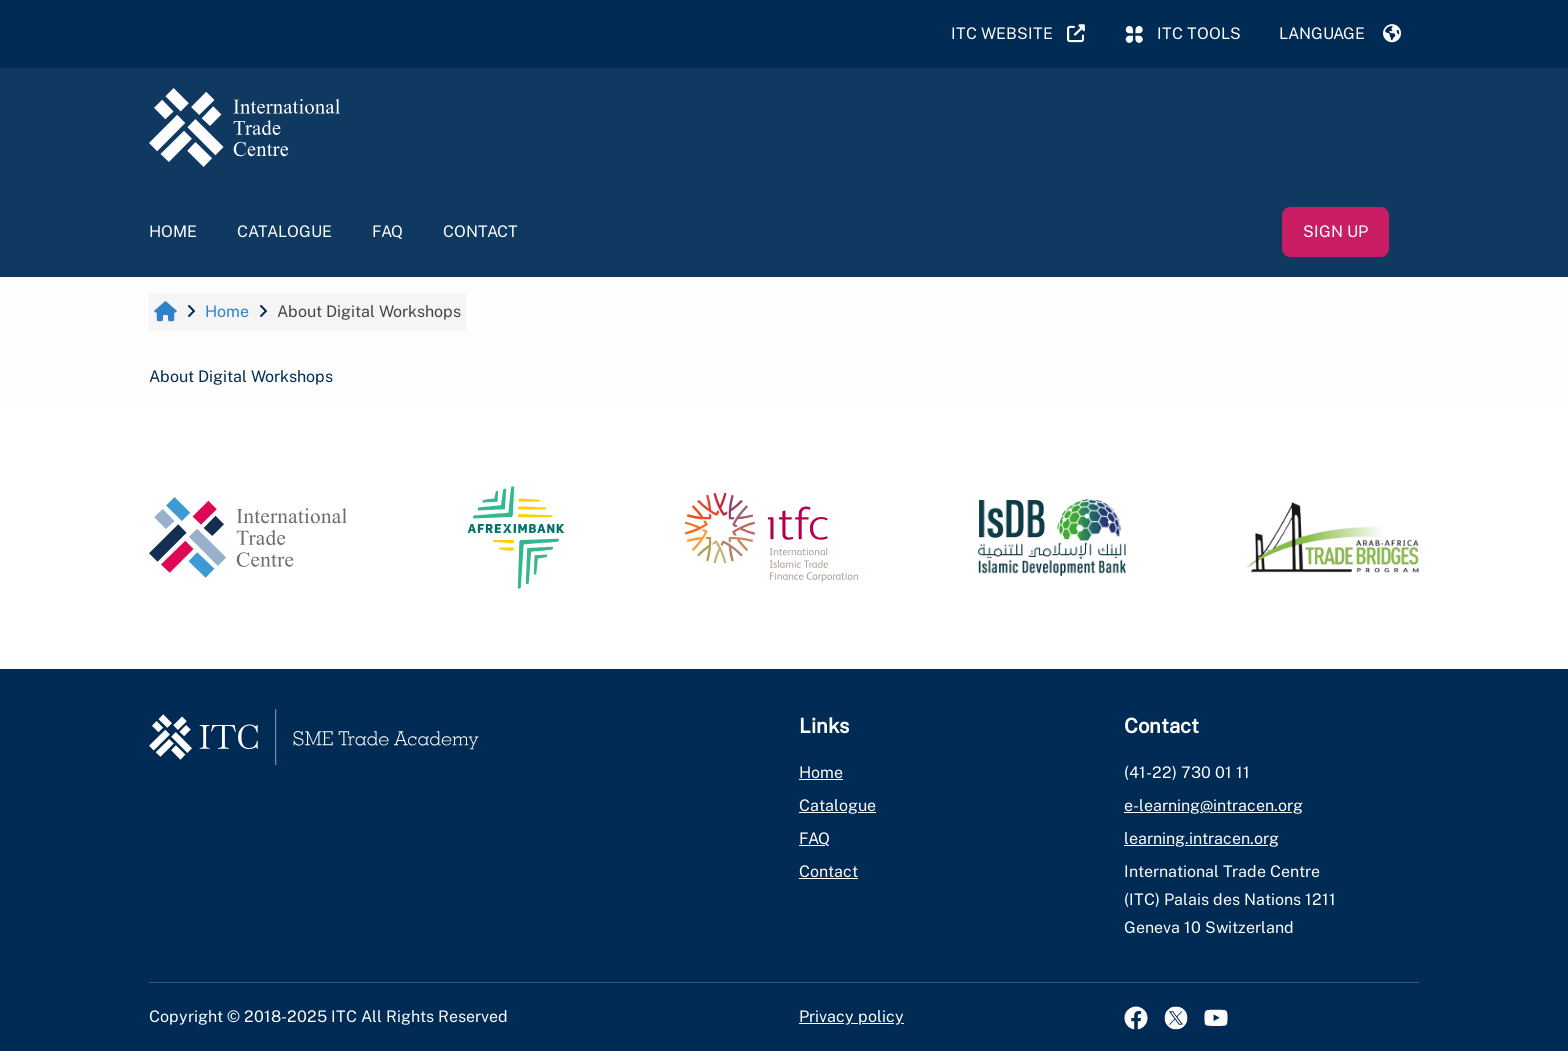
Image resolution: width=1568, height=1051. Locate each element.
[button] (1340, 34)
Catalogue (284, 231)
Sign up (1335, 231)
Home (173, 231)
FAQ (387, 231)
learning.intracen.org (1201, 838)
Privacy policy (851, 1016)
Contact (480, 231)
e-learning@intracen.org (1213, 805)
